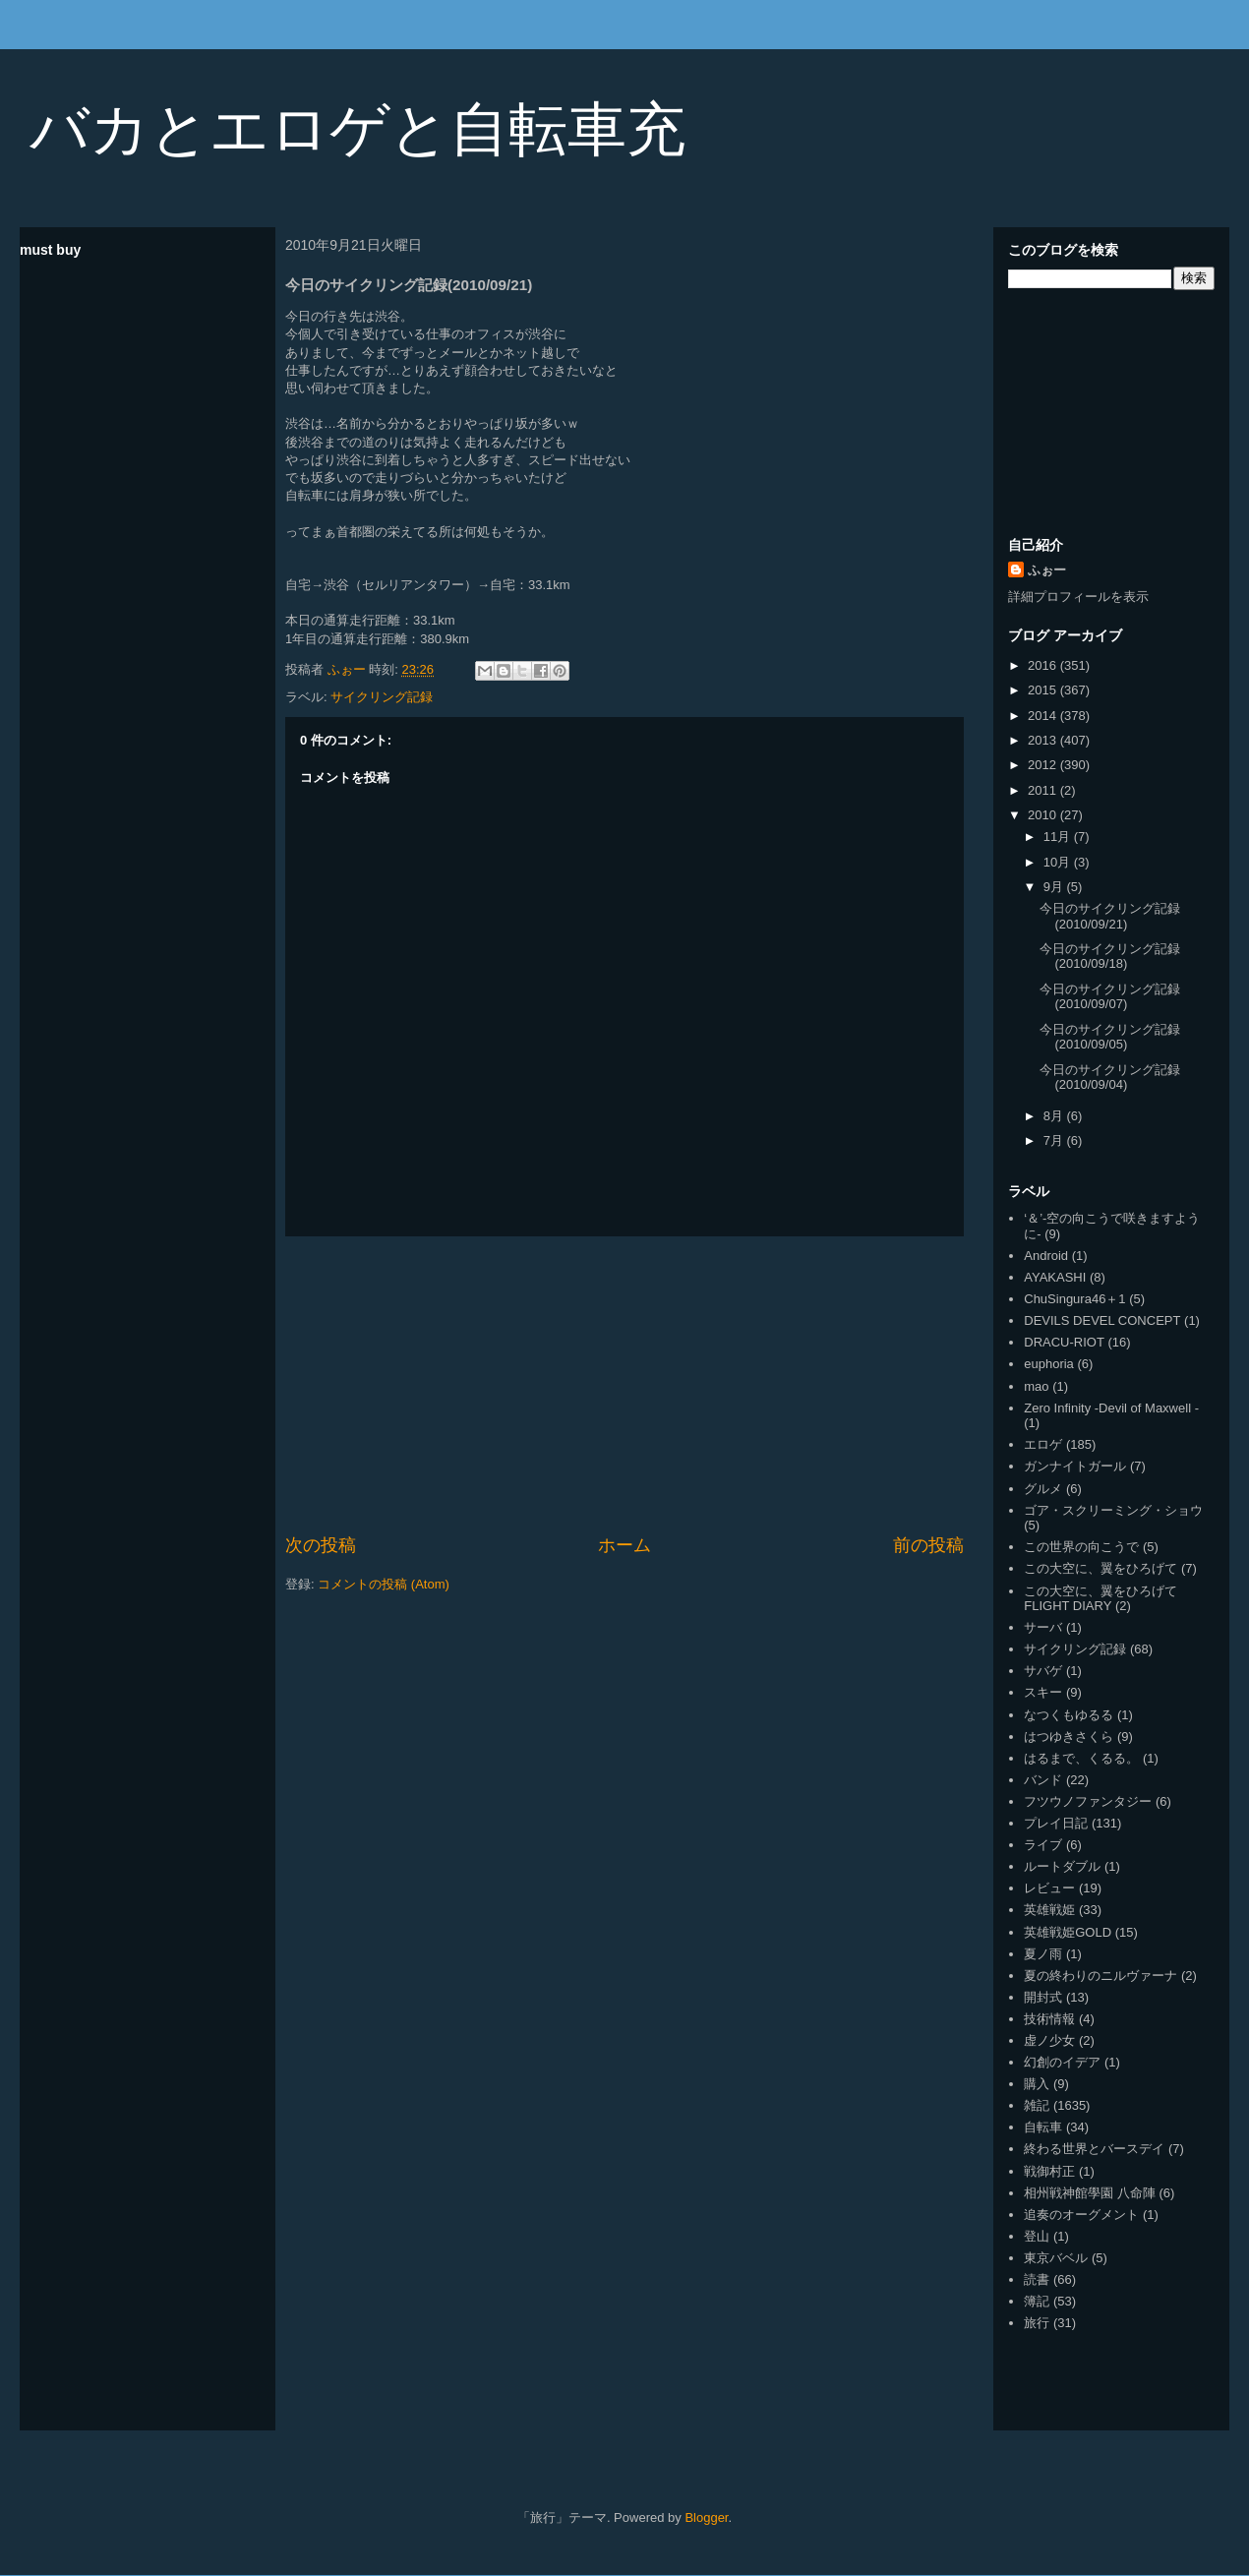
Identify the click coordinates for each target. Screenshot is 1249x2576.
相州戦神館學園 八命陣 (1090, 2193)
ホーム (624, 1545)
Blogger (706, 2517)
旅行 (1036, 2322)
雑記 (1036, 2105)
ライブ (1043, 1844)
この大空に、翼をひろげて (1100, 1568)
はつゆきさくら (1068, 1736)
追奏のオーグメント (1081, 2214)
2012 (1044, 764)
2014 (1044, 715)
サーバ (1043, 1627)
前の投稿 (928, 1545)
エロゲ (1043, 1444)
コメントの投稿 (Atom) (383, 1584)
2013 (1044, 740)
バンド (1043, 1779)
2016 (1044, 665)
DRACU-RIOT (1064, 1342)
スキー (1043, 1692)
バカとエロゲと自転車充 (357, 129)
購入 (1036, 2083)
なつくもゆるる (1068, 1714)
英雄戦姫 (1049, 1909)
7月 (1055, 1140)
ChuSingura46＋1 (1074, 1298)
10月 (1058, 862)
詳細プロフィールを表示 (1078, 596)
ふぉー (1047, 570)
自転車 (1043, 2127)
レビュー (1049, 1888)
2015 (1044, 690)
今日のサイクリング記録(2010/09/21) (1110, 916)
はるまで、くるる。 (1081, 1758)
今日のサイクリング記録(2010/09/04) (1110, 1077)
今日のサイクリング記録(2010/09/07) (1110, 997)
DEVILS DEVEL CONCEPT (1102, 1320)
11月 (1058, 836)
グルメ (1043, 1488)
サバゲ (1043, 1670)
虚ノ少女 (1049, 2040)
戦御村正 (1049, 2171)
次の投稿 (320, 1545)
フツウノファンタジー (1088, 1801)
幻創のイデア (1062, 2062)
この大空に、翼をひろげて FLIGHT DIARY (1100, 1599)
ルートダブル (1062, 1866)
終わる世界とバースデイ (1094, 2148)
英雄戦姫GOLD (1067, 1932)
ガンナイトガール (1075, 1466)
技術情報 (1049, 2018)
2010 (1044, 815)
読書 (1036, 2279)
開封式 (1043, 1997)
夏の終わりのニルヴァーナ (1100, 1975)
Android (1046, 1255)
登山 (1036, 2236)
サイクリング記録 (381, 696)
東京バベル (1056, 2257)
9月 (1055, 886)
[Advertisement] (625, 1385)
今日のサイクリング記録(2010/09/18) (1110, 956)
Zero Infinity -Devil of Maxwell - (1111, 1408)
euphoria (1049, 1363)
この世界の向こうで (1081, 1546)
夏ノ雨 (1043, 1954)
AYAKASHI (1055, 1277)
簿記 (1036, 2301)
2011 (1044, 790)
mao (1036, 1386)
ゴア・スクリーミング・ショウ (1113, 1510)
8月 (1055, 1115)
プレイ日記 (1056, 1823)
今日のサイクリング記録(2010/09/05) (1110, 1037)
